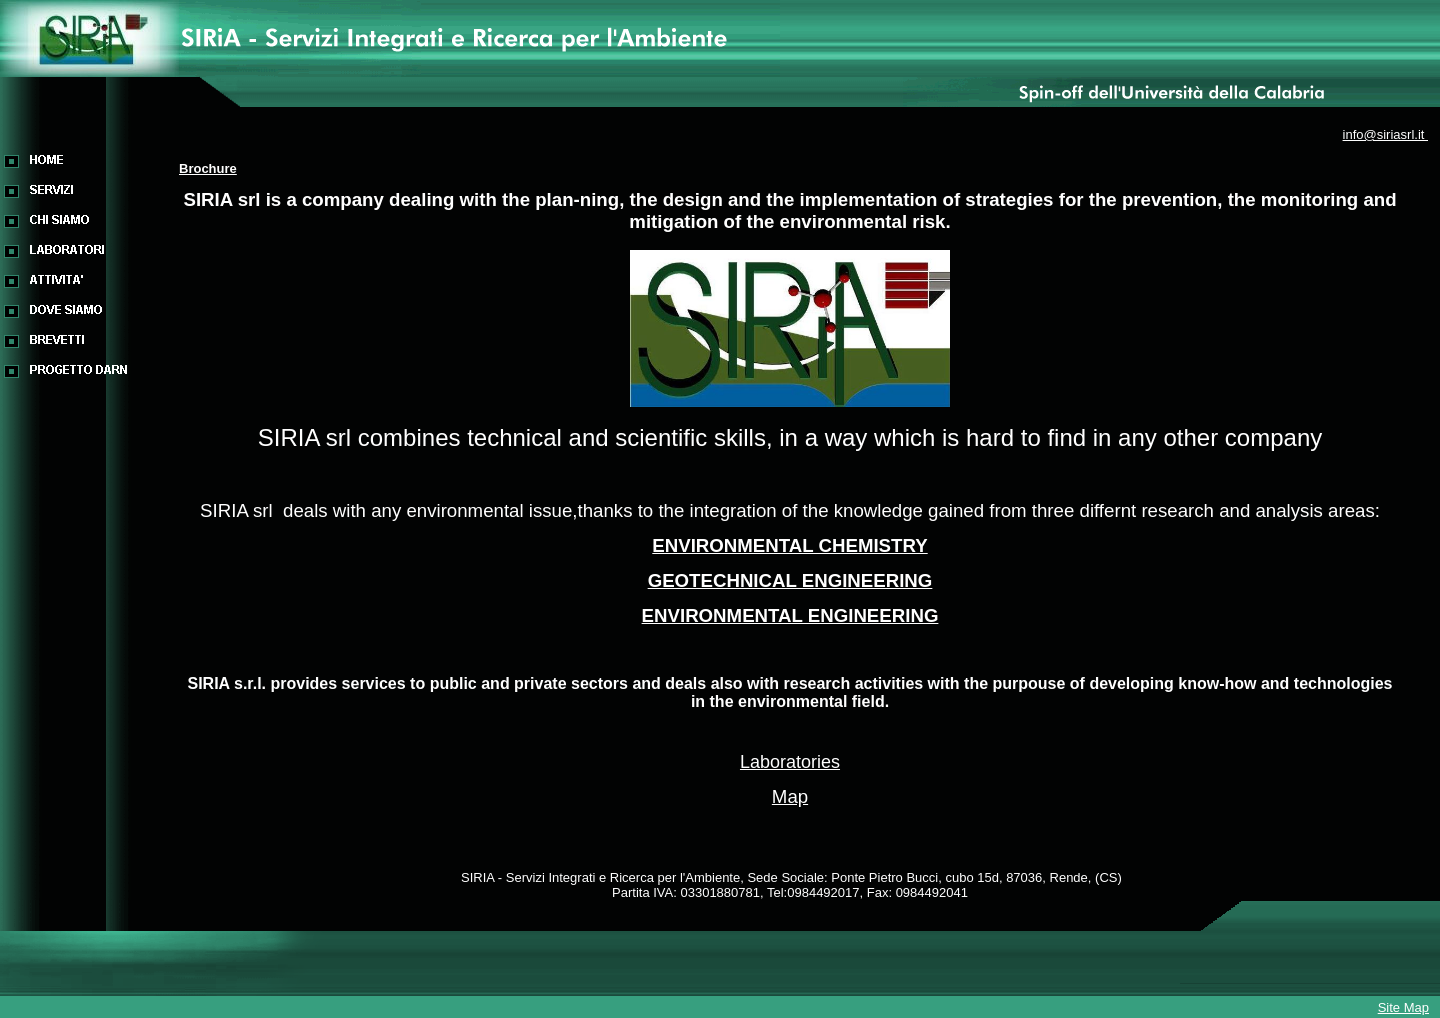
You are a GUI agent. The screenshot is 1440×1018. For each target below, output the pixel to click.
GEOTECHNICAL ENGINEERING (790, 580)
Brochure (208, 168)
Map (790, 796)
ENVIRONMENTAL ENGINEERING (790, 615)
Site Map (1403, 1007)
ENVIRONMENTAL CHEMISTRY (789, 545)
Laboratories (790, 762)
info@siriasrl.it (1385, 134)
